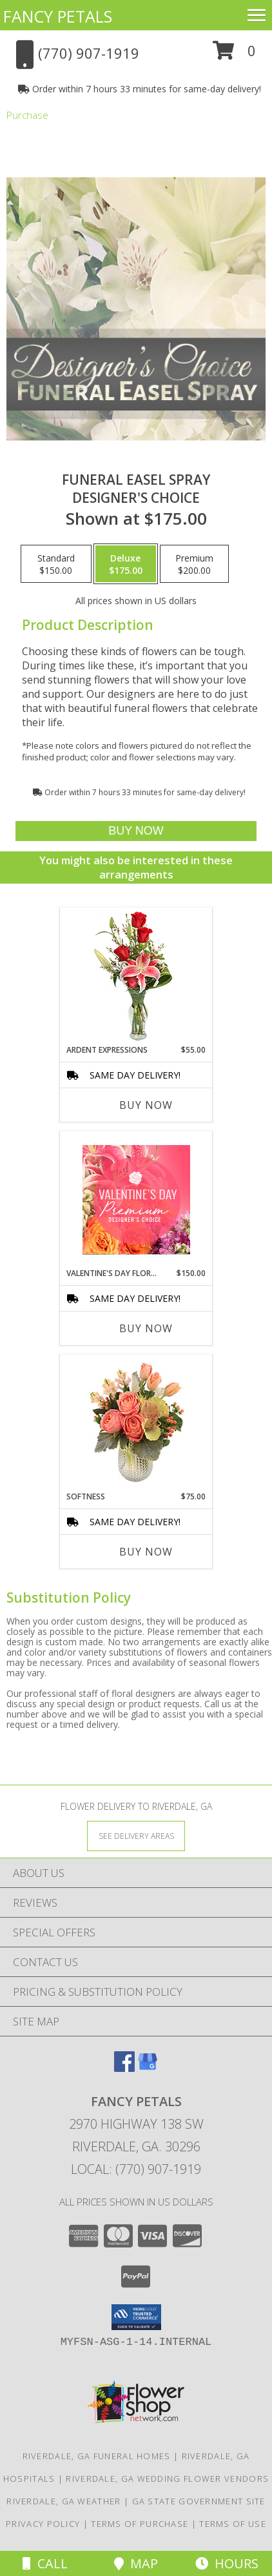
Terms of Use (232, 2524)
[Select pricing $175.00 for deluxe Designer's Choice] (125, 564)
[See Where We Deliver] (136, 1835)
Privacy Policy (43, 2524)
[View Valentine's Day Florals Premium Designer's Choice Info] (136, 1199)
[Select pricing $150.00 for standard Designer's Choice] (56, 564)
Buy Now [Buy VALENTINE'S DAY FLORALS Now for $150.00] (146, 1328)
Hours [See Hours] (226, 2563)
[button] (234, 55)
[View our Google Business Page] (147, 2067)
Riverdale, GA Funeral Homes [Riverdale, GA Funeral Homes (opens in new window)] (97, 2456)
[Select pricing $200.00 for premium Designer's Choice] (194, 564)
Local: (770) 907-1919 (136, 2169)
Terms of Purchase (139, 2524)
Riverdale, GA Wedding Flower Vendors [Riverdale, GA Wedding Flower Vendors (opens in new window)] (167, 2478)
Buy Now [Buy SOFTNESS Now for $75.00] (146, 1552)
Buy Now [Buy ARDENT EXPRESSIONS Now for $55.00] (146, 1105)
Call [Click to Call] (45, 2563)
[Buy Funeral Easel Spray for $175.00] (136, 831)
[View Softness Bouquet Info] (136, 1423)
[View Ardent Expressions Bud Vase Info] (136, 976)
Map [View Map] (136, 2563)
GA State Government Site (199, 2501)
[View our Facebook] (124, 2067)
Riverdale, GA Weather (63, 2501)
